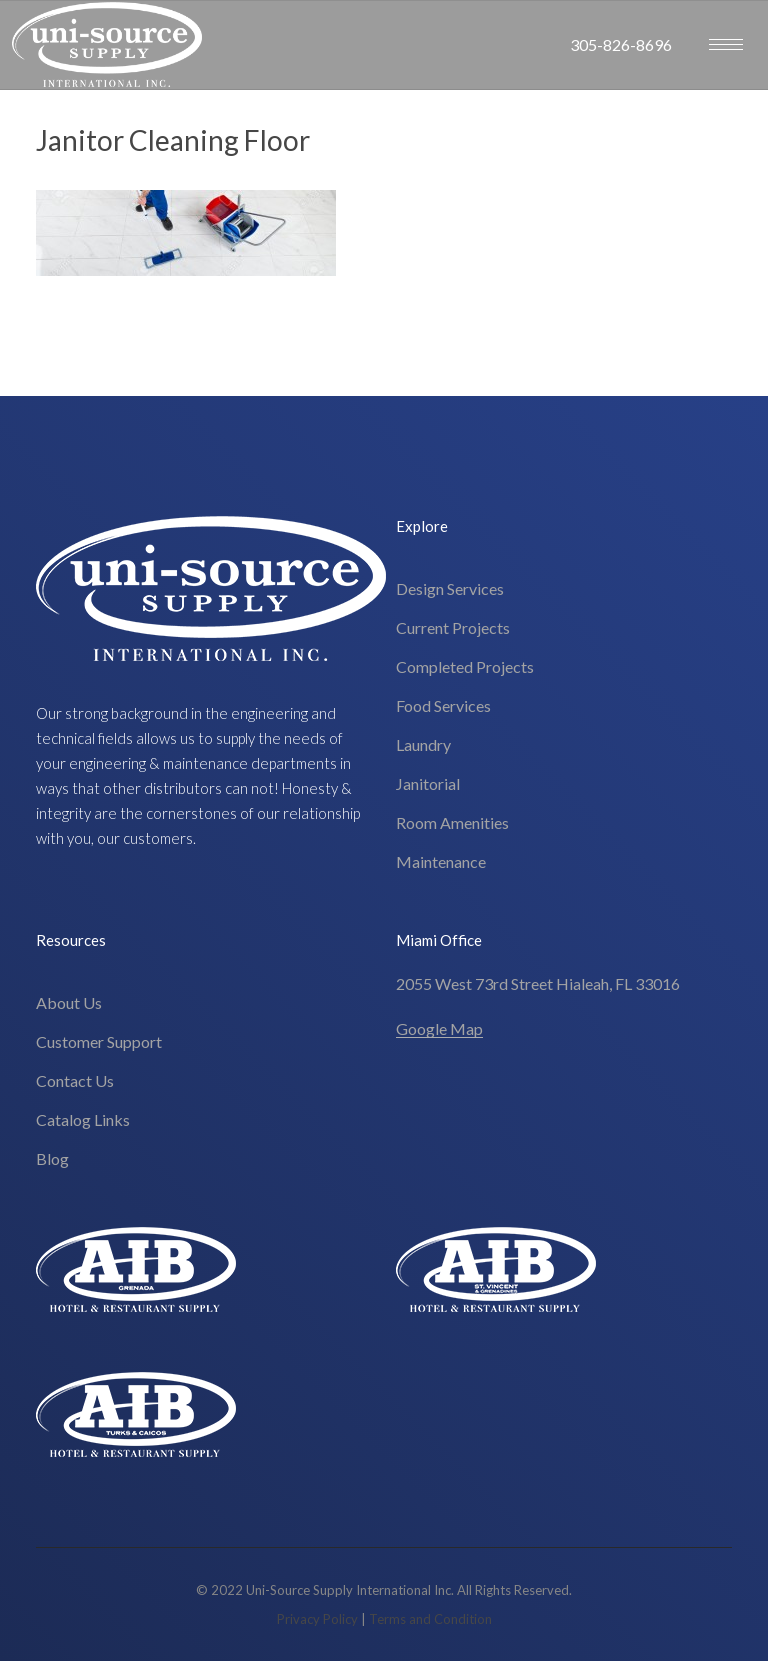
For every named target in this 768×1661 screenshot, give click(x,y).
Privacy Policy (317, 1619)
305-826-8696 (621, 44)
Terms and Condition (430, 1619)
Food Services (443, 705)
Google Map (439, 1028)
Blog (52, 1158)
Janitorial (428, 783)
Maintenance (441, 861)
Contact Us (75, 1080)
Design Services (450, 588)
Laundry (423, 744)
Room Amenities (452, 822)
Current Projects (453, 627)
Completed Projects (465, 666)
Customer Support (99, 1041)
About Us (69, 1002)
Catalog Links (83, 1119)
